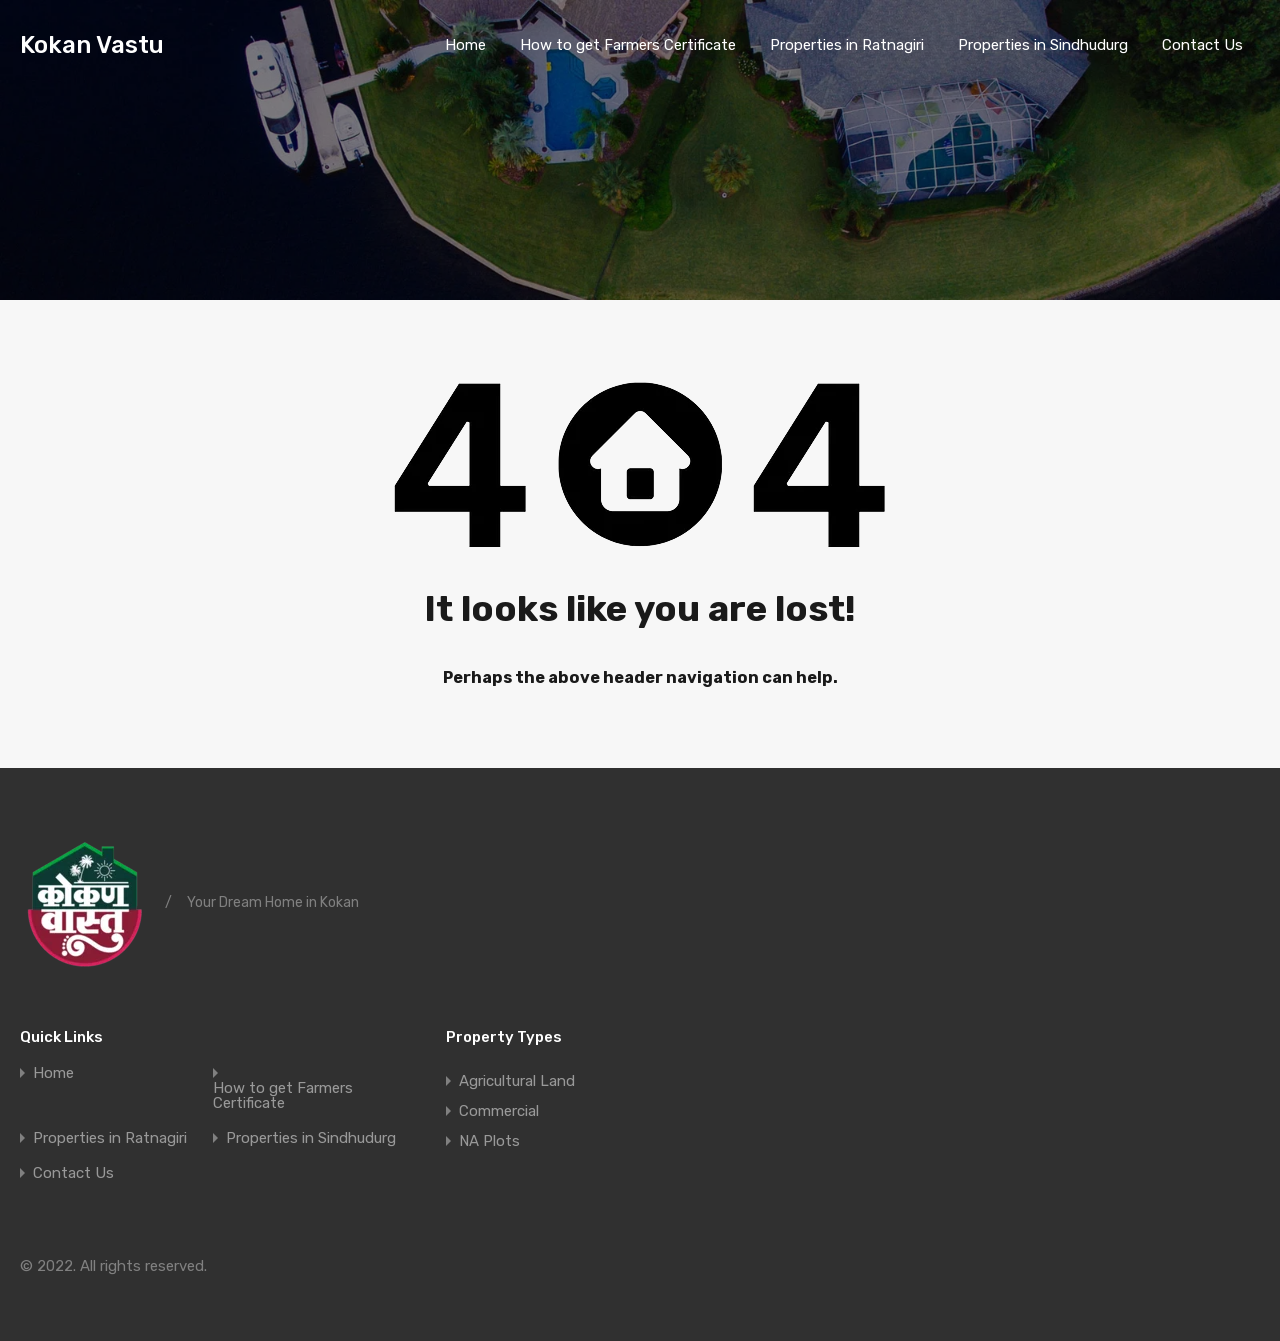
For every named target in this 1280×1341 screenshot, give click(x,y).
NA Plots (489, 1141)
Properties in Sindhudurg (1043, 45)
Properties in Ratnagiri (847, 45)
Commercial (499, 1111)
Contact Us (1202, 45)
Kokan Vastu (92, 45)
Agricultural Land (517, 1081)
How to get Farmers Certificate (628, 45)
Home (465, 45)
